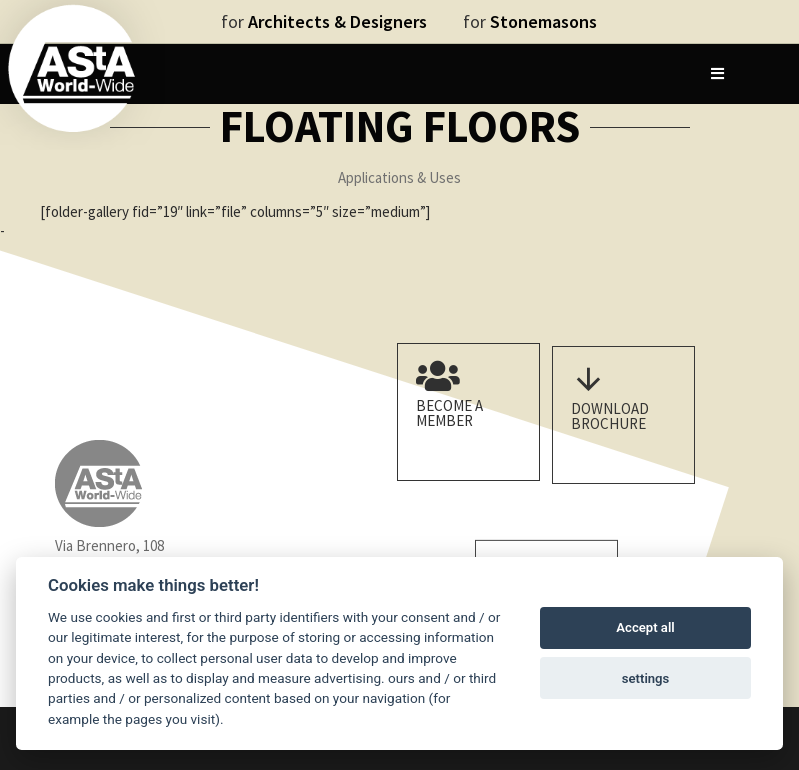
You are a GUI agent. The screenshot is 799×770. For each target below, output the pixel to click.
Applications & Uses (399, 177)
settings (646, 678)
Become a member (463, 407)
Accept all (645, 627)
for (324, 21)
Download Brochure (618, 420)
